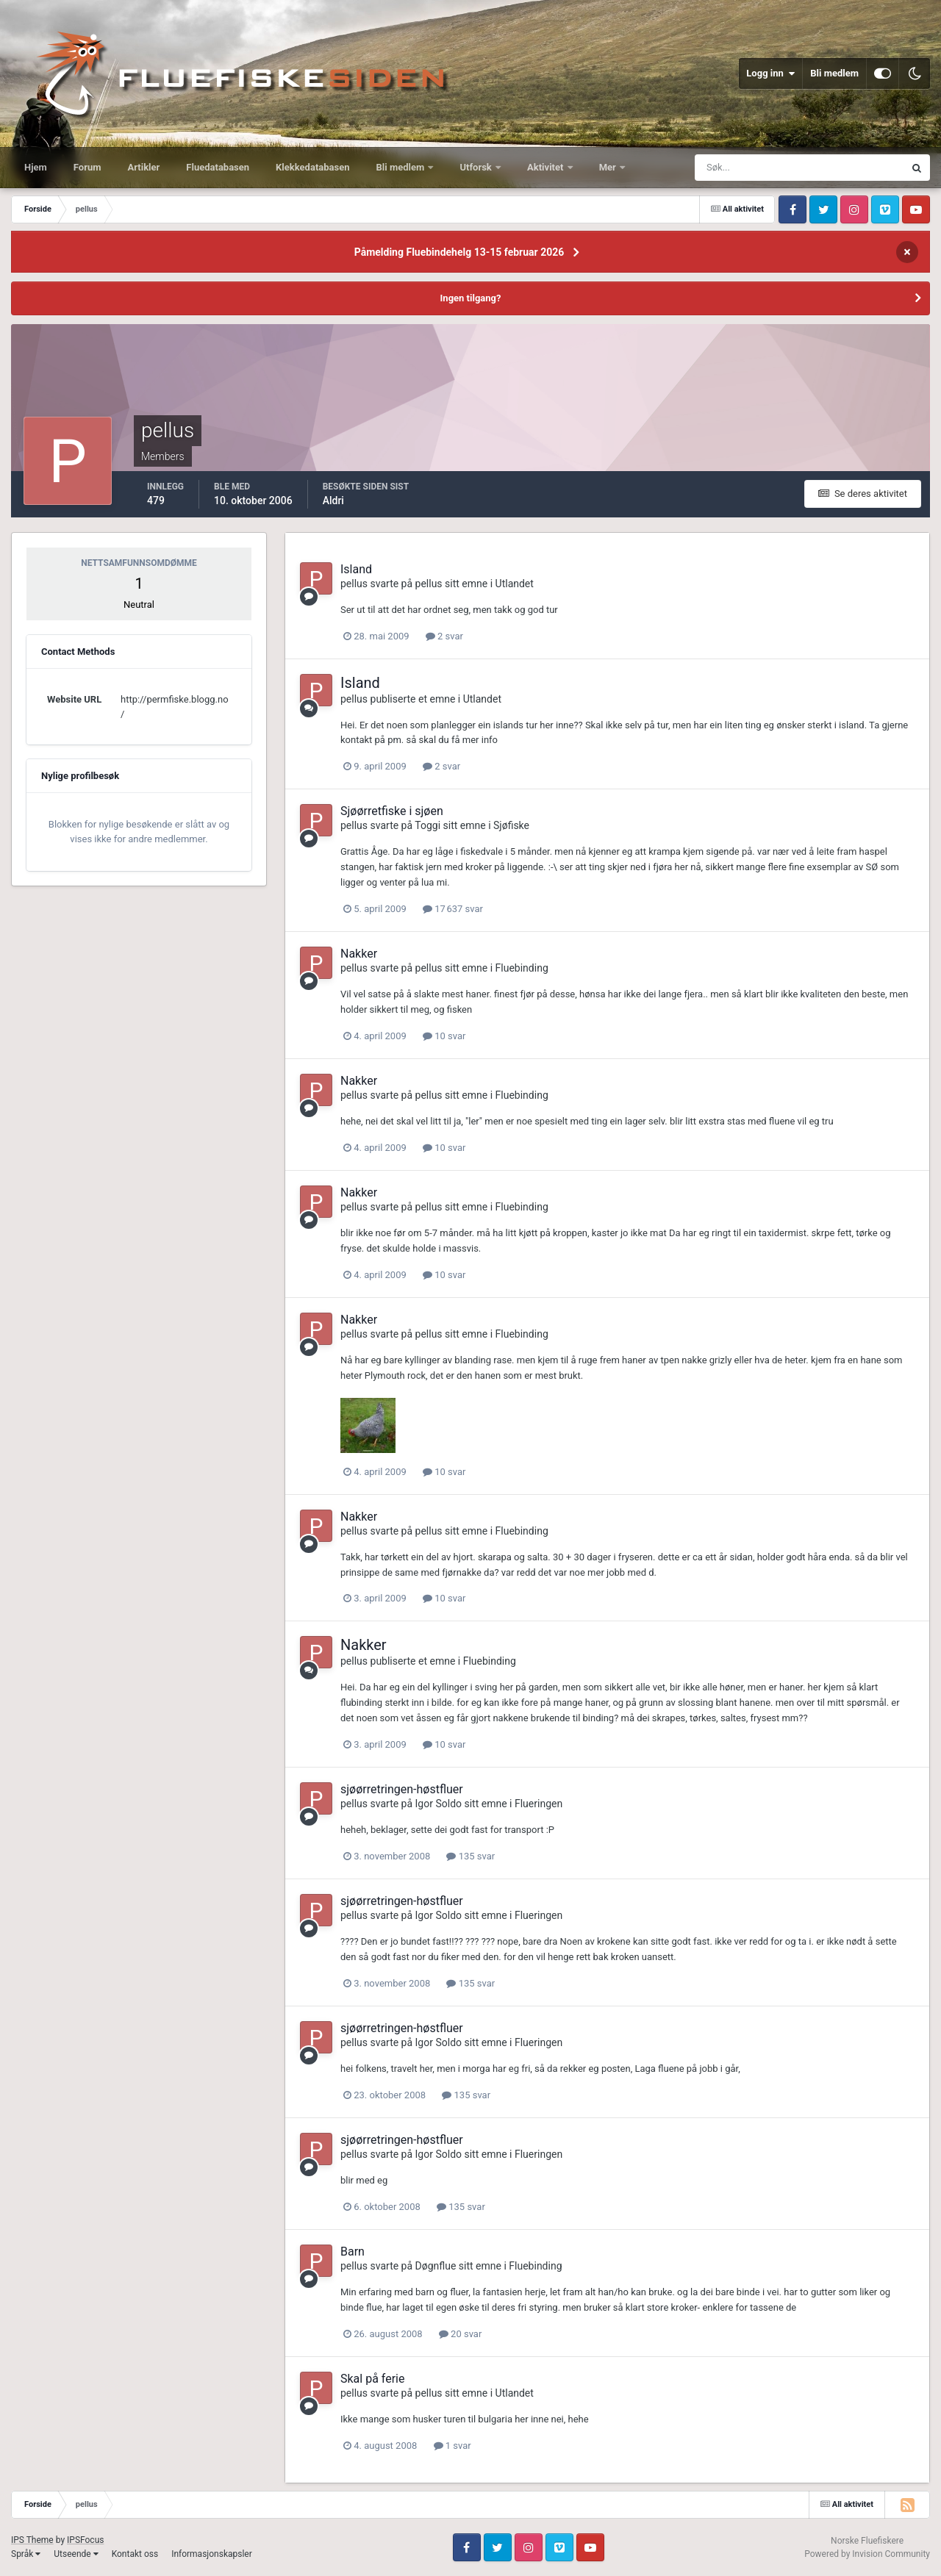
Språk (25, 2554)
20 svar (460, 2333)
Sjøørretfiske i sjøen (391, 811)
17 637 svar (453, 908)
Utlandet (514, 583)
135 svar (470, 1856)
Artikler (144, 167)
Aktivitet (546, 167)
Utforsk (476, 167)
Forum (87, 167)
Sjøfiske (511, 825)
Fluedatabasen (217, 167)
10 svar (444, 1035)
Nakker (358, 954)
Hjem (35, 167)
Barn (352, 2252)
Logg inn (770, 73)
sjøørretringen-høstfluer (401, 1789)
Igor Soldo (438, 1803)
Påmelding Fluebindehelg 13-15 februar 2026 (459, 252)
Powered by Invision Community (867, 2554)
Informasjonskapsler (211, 2554)
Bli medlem (834, 73)
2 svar (444, 636)
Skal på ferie (372, 2379)
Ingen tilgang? (470, 298)
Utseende (76, 2554)
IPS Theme (32, 2540)
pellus (354, 583)
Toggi (427, 825)
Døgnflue (436, 2266)
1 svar (452, 2445)
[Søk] (745, 167)
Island (356, 569)
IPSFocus (85, 2540)
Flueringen (538, 1803)
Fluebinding (521, 968)
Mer (608, 167)
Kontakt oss (135, 2554)
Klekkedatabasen (312, 167)
